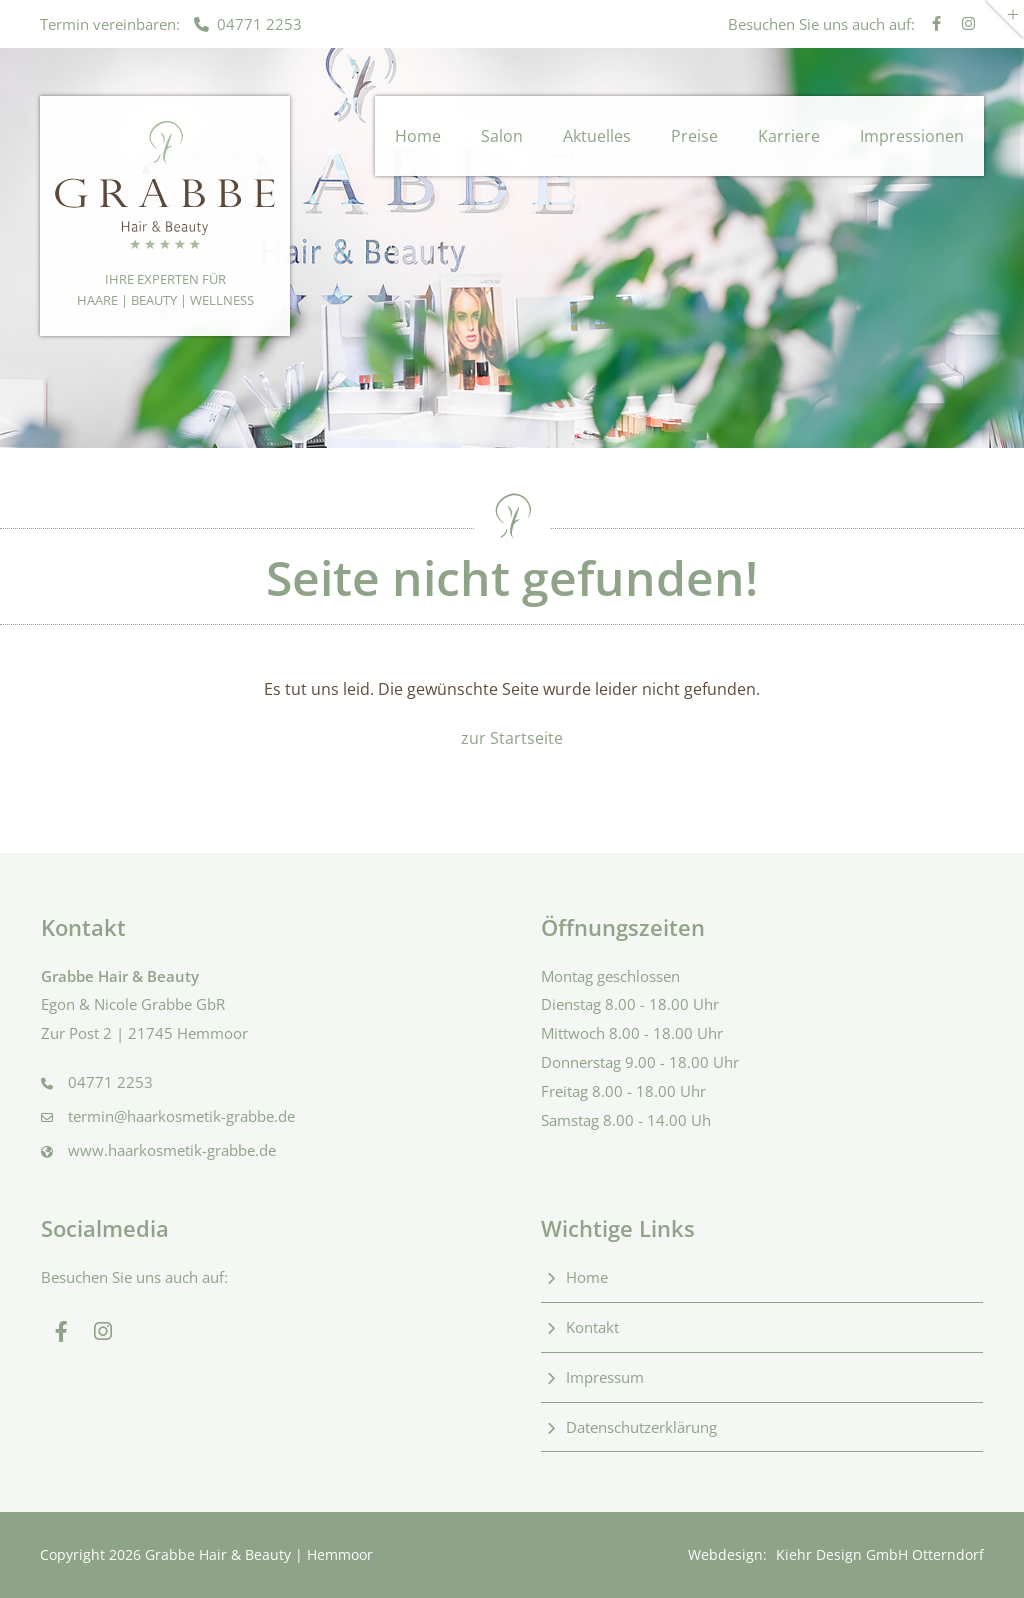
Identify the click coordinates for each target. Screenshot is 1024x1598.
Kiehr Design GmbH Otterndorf (880, 1554)
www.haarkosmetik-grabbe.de (172, 1150)
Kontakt (592, 1327)
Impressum (605, 1377)
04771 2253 (248, 24)
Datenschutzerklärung (641, 1427)
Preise (694, 136)
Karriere (789, 136)
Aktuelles (597, 136)
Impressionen (912, 136)
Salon (502, 136)
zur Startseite (512, 738)
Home (418, 136)
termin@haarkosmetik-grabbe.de (181, 1116)
